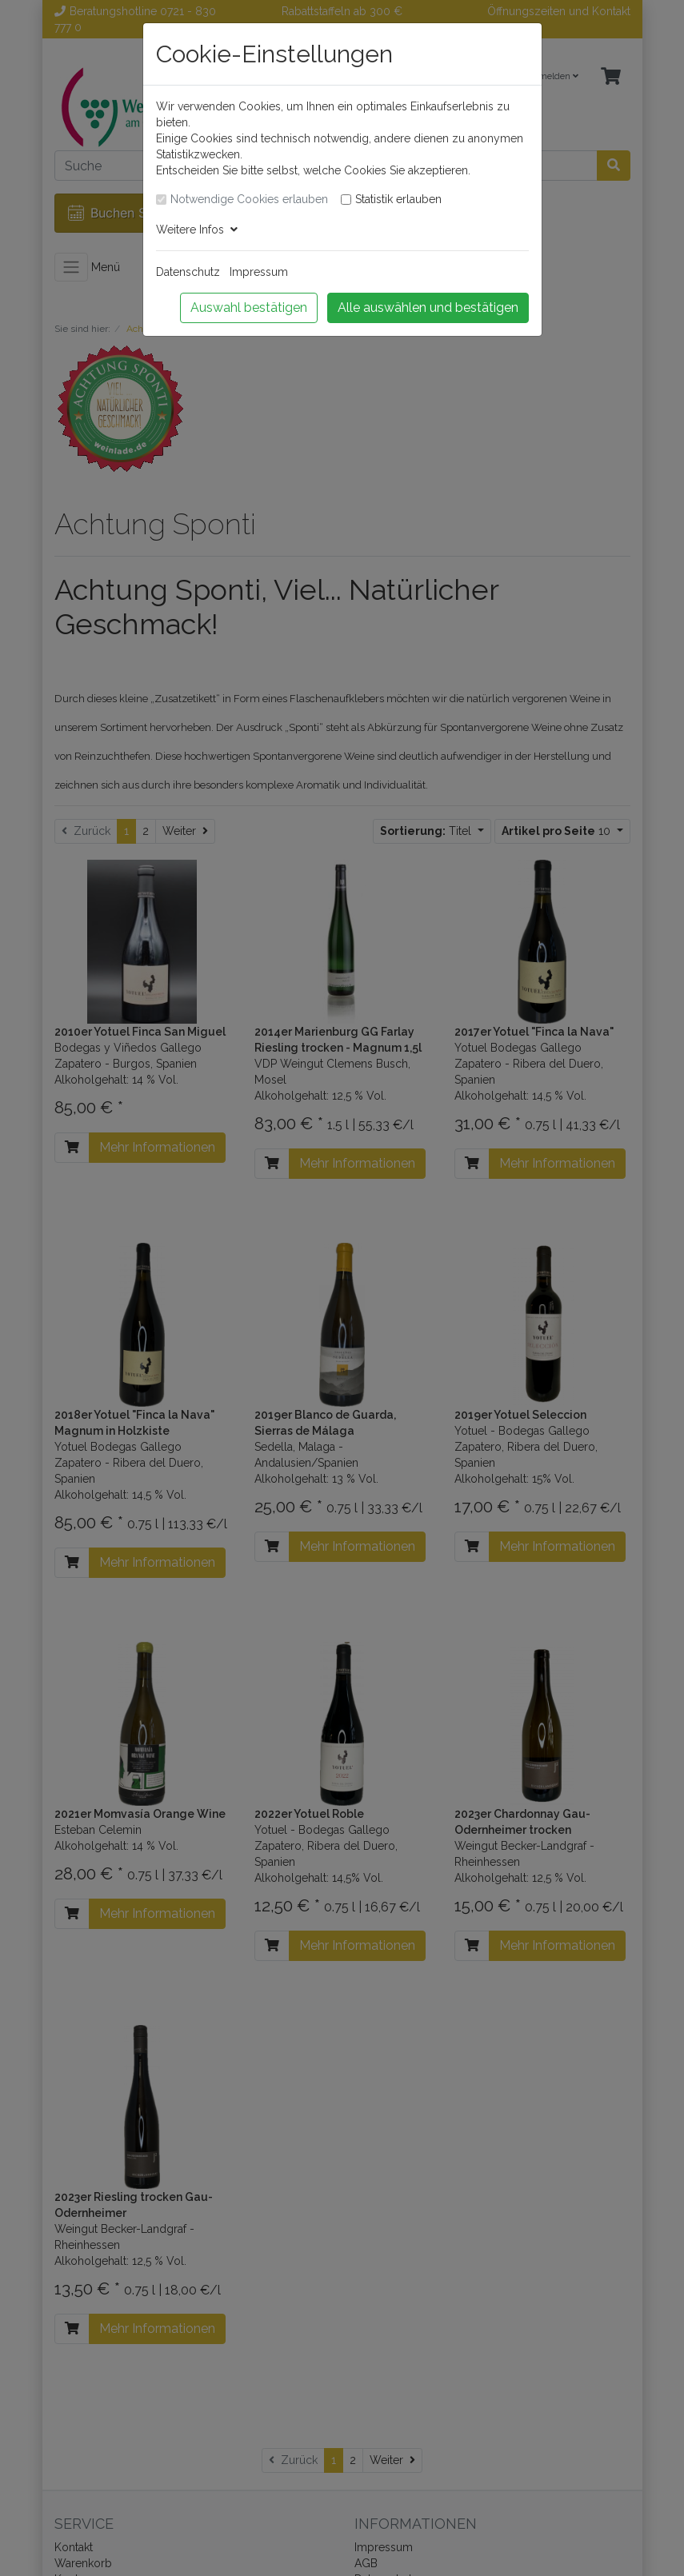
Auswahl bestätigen (248, 307)
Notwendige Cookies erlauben (249, 199)
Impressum (259, 272)
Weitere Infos (197, 229)
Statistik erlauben (398, 199)
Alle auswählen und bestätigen (428, 307)
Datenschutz (188, 272)
